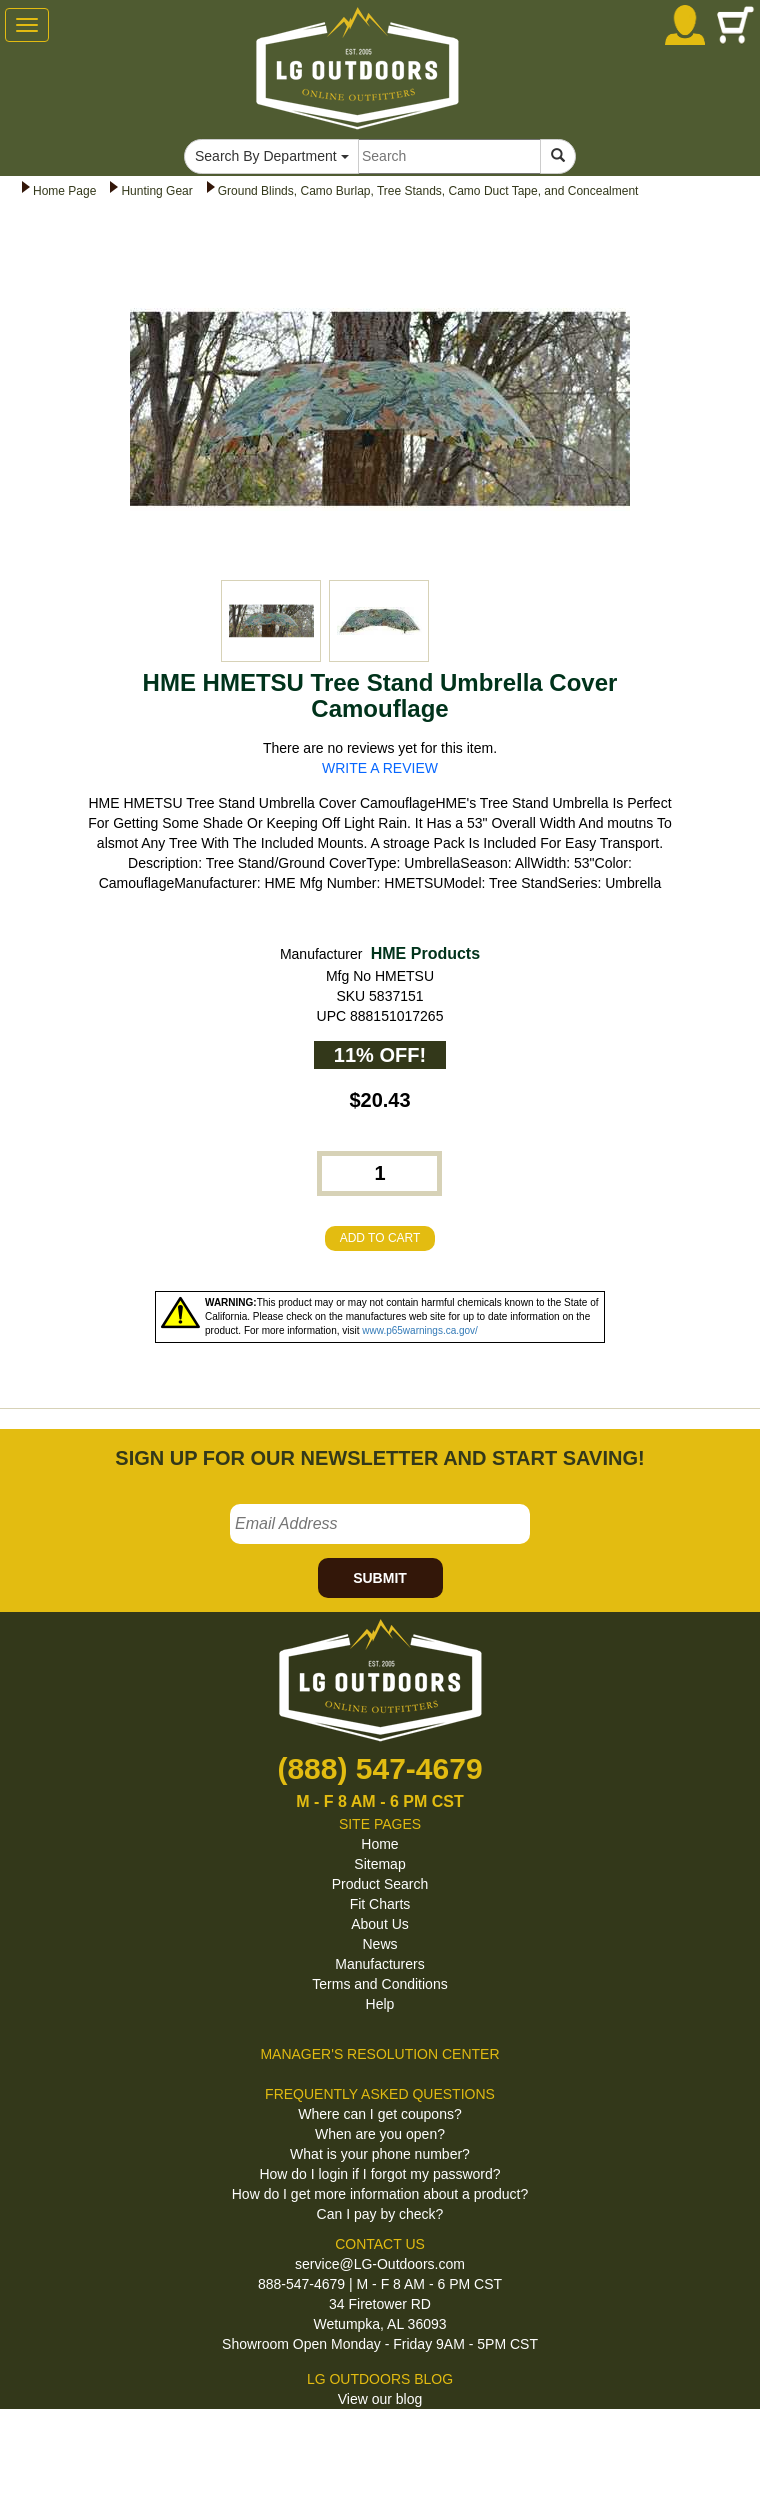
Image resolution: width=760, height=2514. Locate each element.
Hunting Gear (156, 191)
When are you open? (380, 2134)
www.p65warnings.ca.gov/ (420, 1330)
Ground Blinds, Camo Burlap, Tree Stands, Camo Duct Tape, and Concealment (428, 191)
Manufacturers (379, 1964)
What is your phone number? (380, 2154)
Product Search (380, 1884)
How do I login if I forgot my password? (379, 2174)
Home (379, 1844)
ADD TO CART (380, 1238)
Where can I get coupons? (379, 2114)
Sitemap (379, 1864)
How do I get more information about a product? (380, 2194)
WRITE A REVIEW (380, 768)
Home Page (64, 191)
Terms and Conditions (379, 1984)
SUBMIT (380, 1578)
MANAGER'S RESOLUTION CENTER (379, 2054)
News (379, 1944)
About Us (380, 1924)
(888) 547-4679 (379, 1768)
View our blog (380, 2399)
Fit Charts (380, 1904)
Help (380, 2004)
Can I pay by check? (380, 2214)
